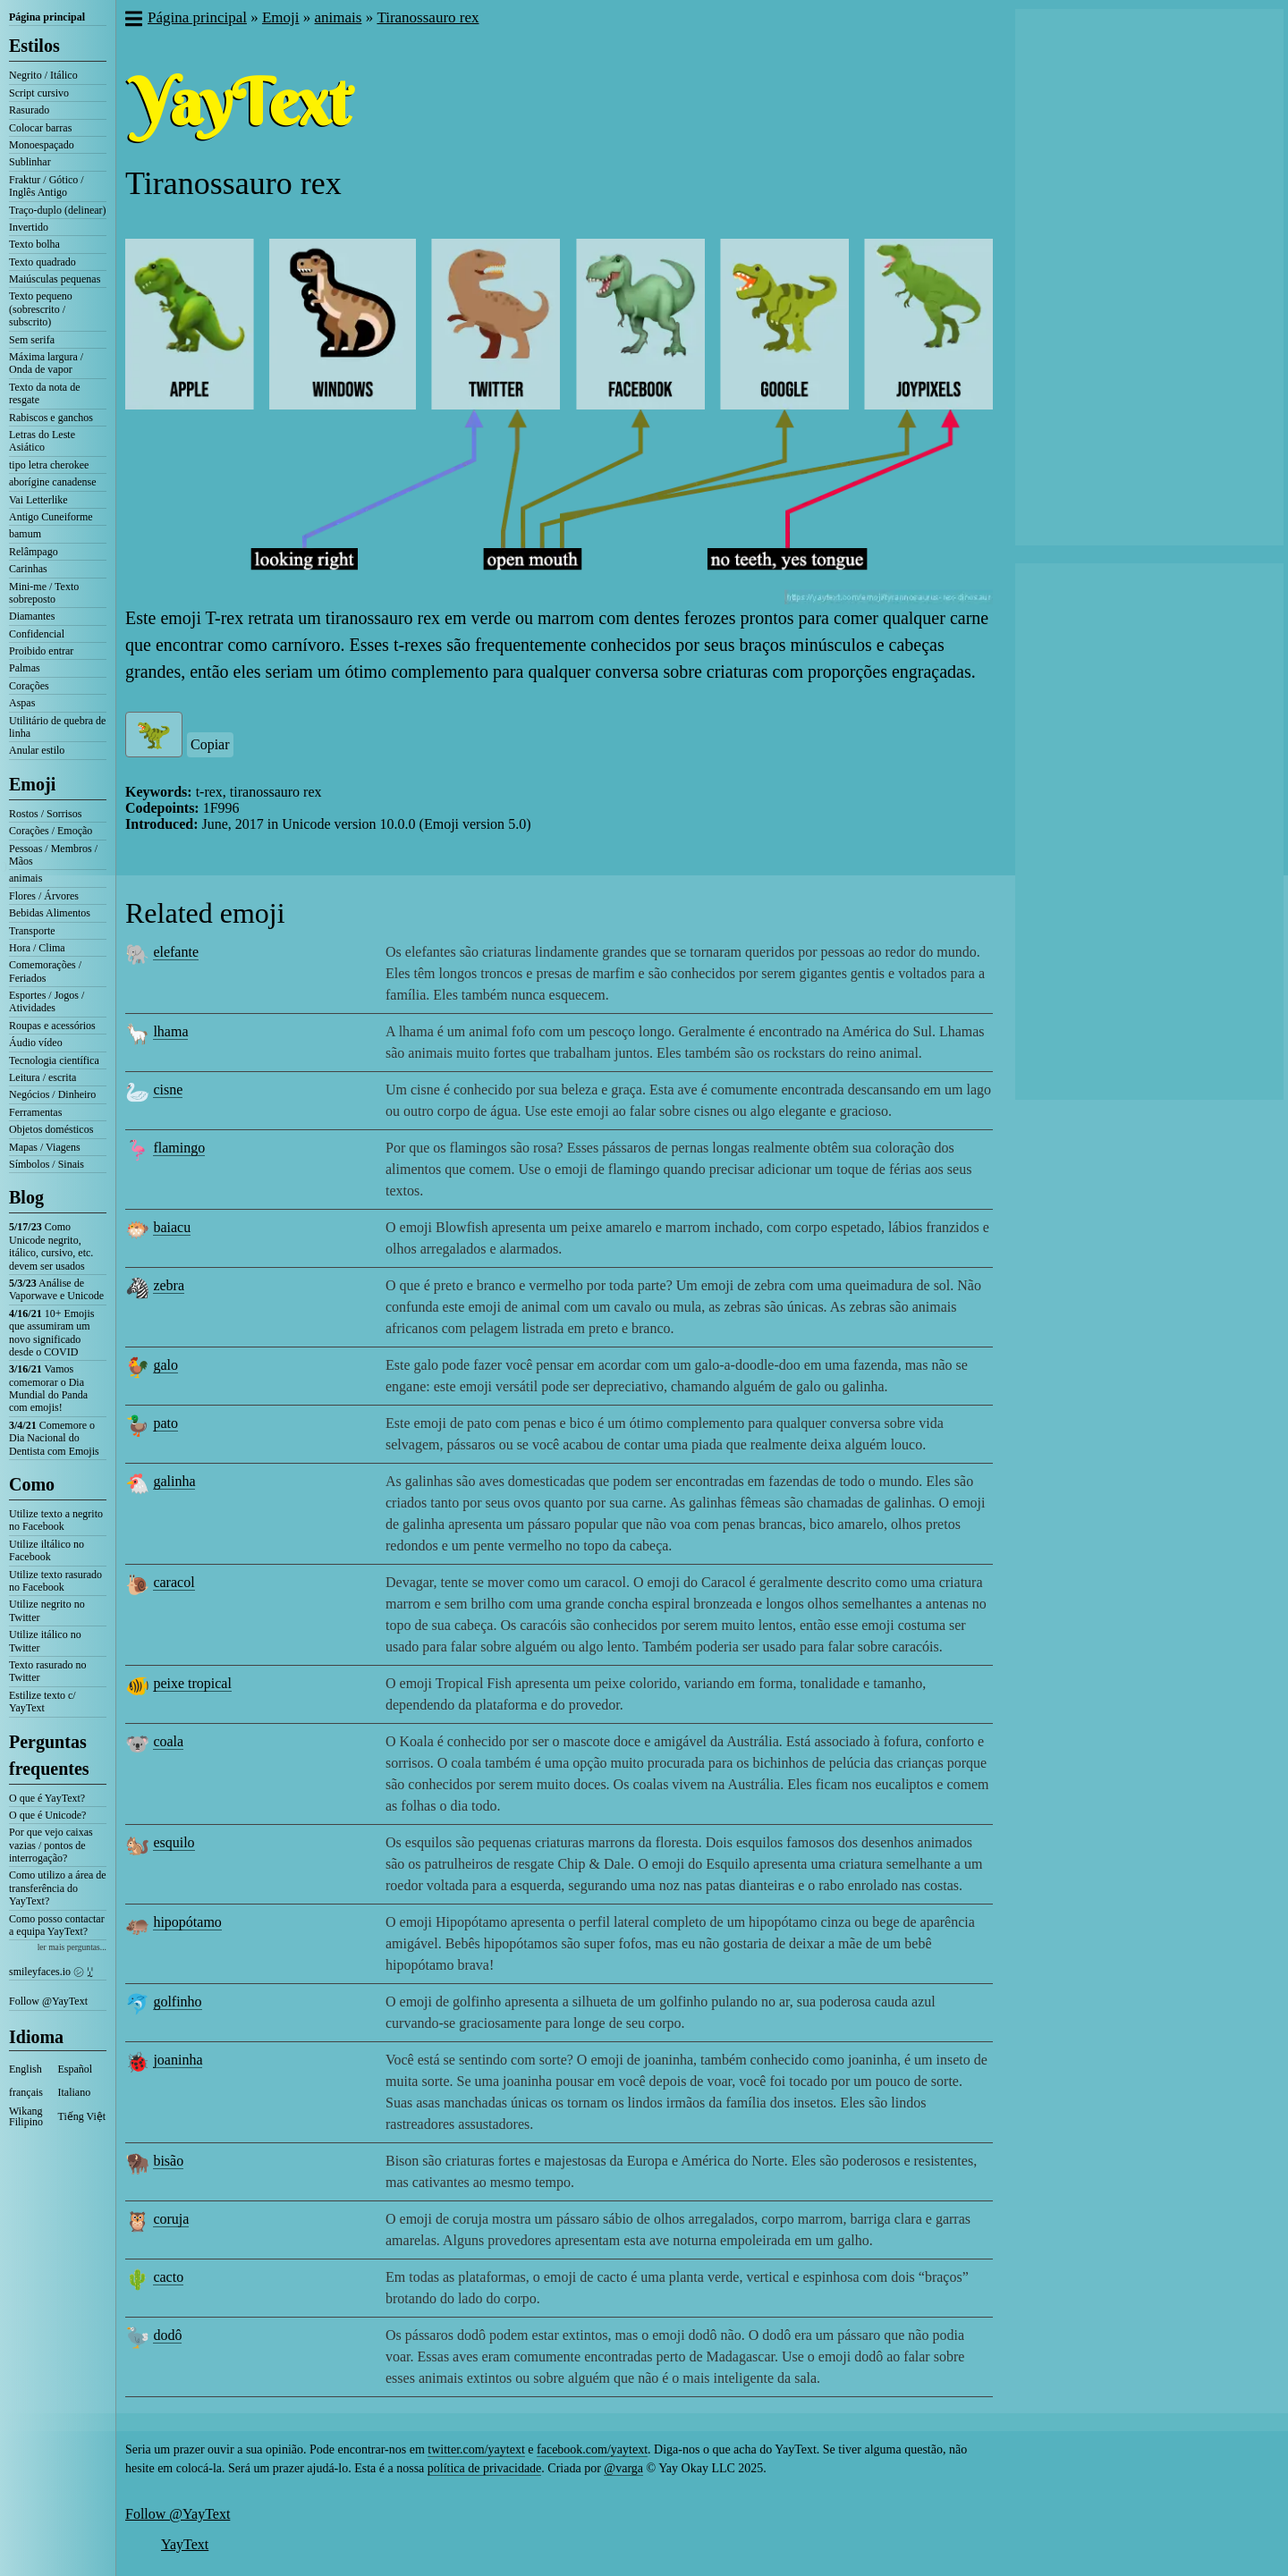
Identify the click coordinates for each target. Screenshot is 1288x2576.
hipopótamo (187, 1922)
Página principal (47, 17)
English (25, 2069)
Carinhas (28, 568)
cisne (167, 1089)
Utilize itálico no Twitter (45, 1640)
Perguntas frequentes (49, 1755)
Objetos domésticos (51, 1129)
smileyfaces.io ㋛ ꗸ (51, 1971)
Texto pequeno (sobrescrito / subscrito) (40, 309)
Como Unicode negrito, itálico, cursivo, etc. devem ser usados (51, 1245)
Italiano (74, 2092)
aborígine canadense (53, 482)
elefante (176, 951)
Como (32, 1484)
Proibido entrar (41, 651)
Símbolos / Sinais (46, 1164)
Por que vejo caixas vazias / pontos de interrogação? (51, 1845)
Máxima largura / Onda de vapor (46, 363)
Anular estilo (36, 750)
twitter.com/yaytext (476, 2449)
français (26, 2092)
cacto (168, 2277)
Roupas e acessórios (52, 1025)
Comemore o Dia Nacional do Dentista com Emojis (54, 1438)
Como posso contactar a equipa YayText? (57, 1925)
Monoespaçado (41, 145)
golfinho (177, 2001)
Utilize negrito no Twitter (47, 1610)
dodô (167, 2335)
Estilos (34, 45)
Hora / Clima (37, 948)
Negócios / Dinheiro (52, 1094)
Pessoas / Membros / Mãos (53, 854)
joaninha (177, 2059)
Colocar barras (40, 128)
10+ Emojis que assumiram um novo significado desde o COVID (51, 1332)
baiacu (172, 1227)
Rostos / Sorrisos (45, 813)
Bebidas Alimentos (49, 913)
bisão (168, 2160)
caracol (173, 1582)
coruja (171, 2218)
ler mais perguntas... (72, 1947)
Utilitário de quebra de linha (57, 726)
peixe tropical (192, 1683)
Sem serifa (32, 340)
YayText (184, 2544)
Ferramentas (35, 1112)
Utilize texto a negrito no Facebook (56, 1520)
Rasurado (29, 110)
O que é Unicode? (47, 1815)
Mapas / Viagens (44, 1147)
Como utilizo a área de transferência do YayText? (57, 1888)
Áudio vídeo (36, 1042)
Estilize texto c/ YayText (42, 1701)
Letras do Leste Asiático (42, 440)
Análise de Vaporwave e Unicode (56, 1289)
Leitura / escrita (42, 1077)
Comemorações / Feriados (45, 971)
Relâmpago (33, 551)
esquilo (173, 1842)
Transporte (32, 931)
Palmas (24, 668)
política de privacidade (485, 2468)
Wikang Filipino (26, 2116)
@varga (623, 2468)
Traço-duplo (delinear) (57, 210)
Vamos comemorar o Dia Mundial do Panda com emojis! (48, 1388)
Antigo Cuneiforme (51, 517)
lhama (170, 1031)
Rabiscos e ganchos (51, 417)
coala (168, 1741)
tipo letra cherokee (49, 465)
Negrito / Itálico (43, 75)
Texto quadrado (42, 262)
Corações (29, 686)
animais (25, 878)
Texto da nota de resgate (44, 393)
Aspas (22, 703)
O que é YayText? (47, 1798)
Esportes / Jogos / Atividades (46, 1001)
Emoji (32, 784)
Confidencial (36, 634)
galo (165, 1364)
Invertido (28, 227)
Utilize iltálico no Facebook (46, 1550)
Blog (26, 1197)
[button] (132, 20)
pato (165, 1423)
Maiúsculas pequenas (54, 279)
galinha (174, 1481)
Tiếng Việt (82, 2116)
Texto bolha (34, 244)
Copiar (210, 744)
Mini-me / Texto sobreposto (44, 592)
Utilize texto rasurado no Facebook (55, 1580)
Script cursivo (39, 93)
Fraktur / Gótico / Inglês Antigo (46, 185)
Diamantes (32, 616)
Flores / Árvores (44, 896)
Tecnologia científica (54, 1060)
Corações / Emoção (50, 830)
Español (75, 2069)
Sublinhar (30, 162)
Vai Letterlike (38, 500)
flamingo (179, 1147)
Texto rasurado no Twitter (47, 1671)
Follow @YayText (48, 2001)
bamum (25, 534)
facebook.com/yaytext (592, 2449)
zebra (168, 1285)
